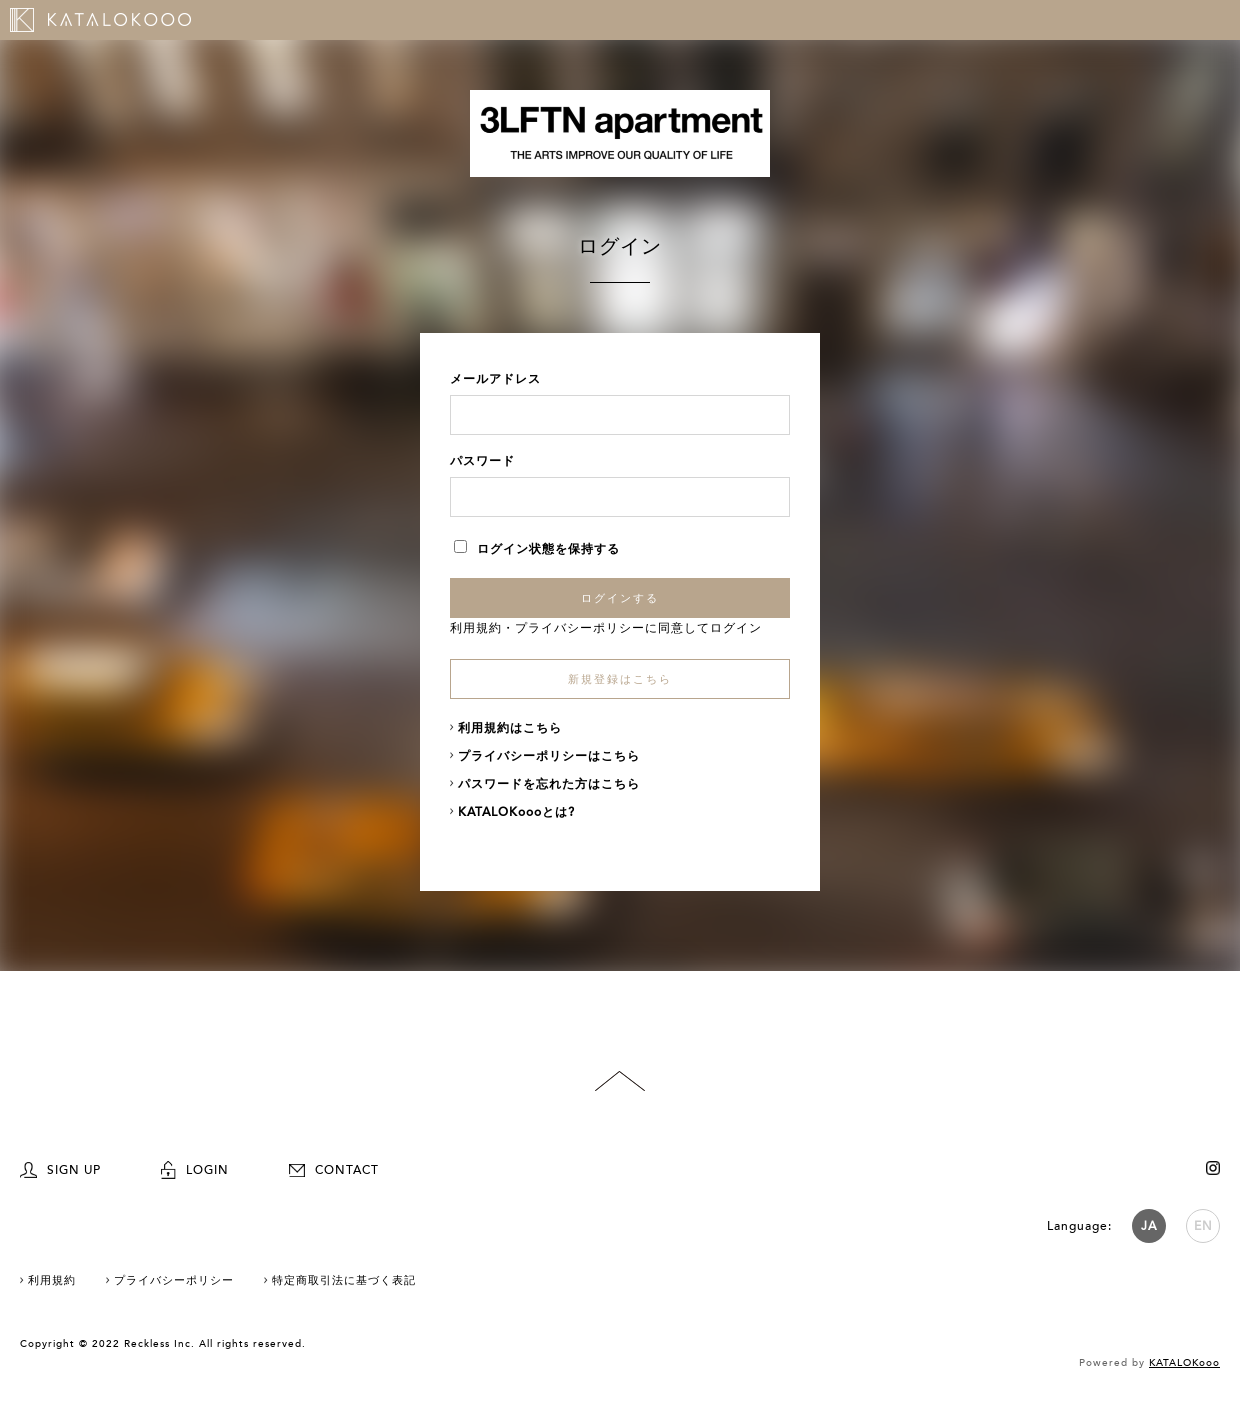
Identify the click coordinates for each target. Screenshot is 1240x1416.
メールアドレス (495, 379)
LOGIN (195, 1170)
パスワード (482, 461)
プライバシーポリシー (580, 628)
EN (1203, 1226)
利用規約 (476, 628)
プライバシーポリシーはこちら (549, 756)
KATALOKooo (1184, 1363)
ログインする (620, 598)
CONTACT (334, 1170)
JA (1149, 1226)
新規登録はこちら (620, 679)
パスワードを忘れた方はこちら (549, 784)
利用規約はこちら (510, 728)
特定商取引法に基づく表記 (344, 1280)
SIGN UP (60, 1170)
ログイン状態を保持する (537, 549)
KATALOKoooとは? (516, 812)
